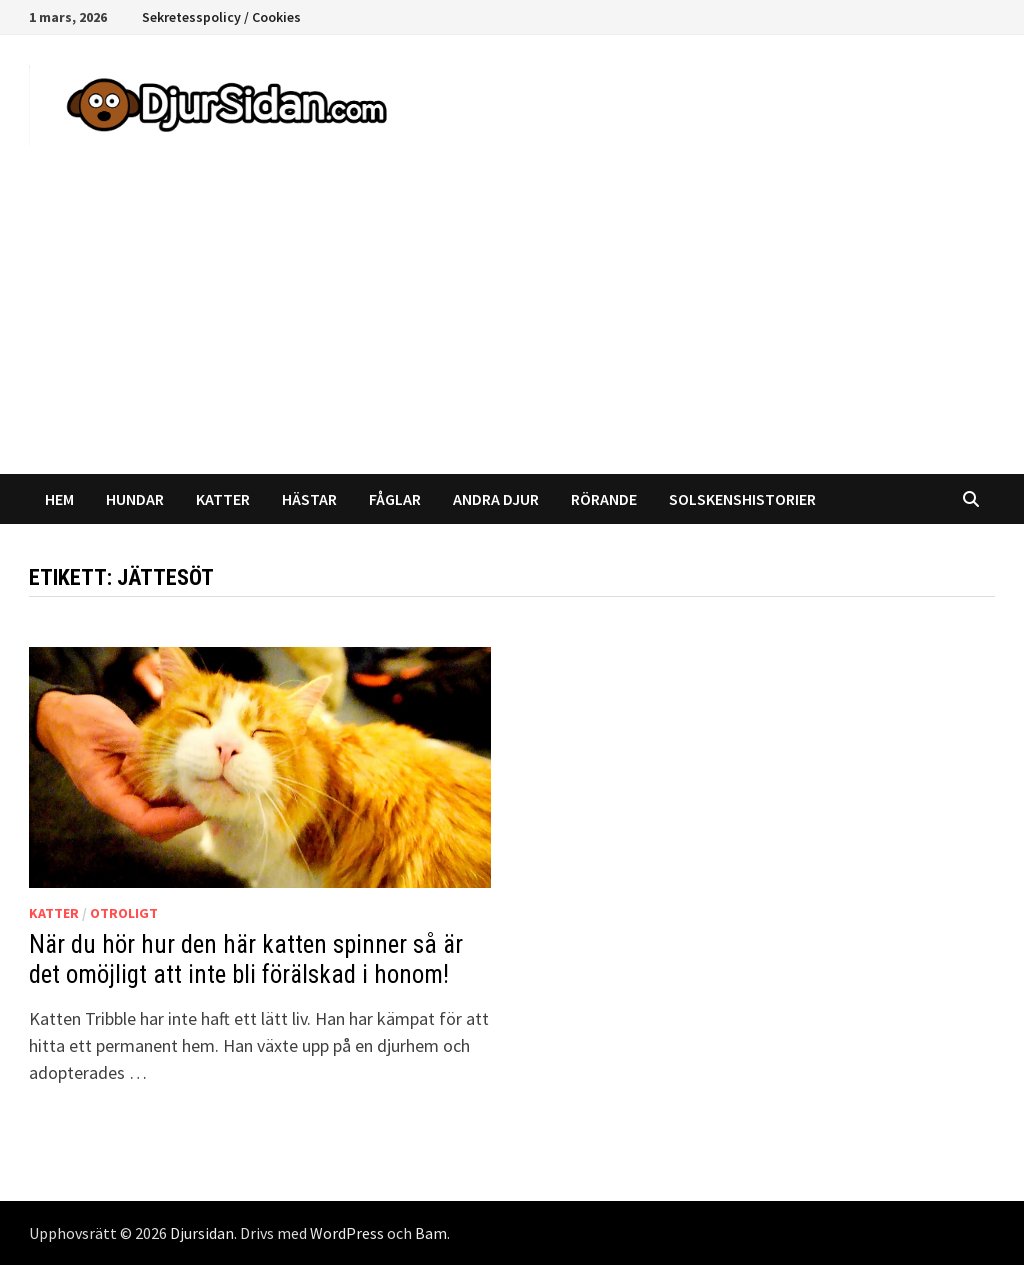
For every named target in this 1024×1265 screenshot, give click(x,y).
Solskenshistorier (742, 499)
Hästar (309, 499)
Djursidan (202, 1233)
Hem (59, 499)
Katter (223, 499)
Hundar (135, 499)
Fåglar (395, 499)
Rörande (604, 499)
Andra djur (496, 499)
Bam (431, 1233)
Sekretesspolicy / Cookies (221, 17)
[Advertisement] (512, 324)
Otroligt (124, 913)
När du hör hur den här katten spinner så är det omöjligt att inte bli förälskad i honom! (246, 959)
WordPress (347, 1233)
